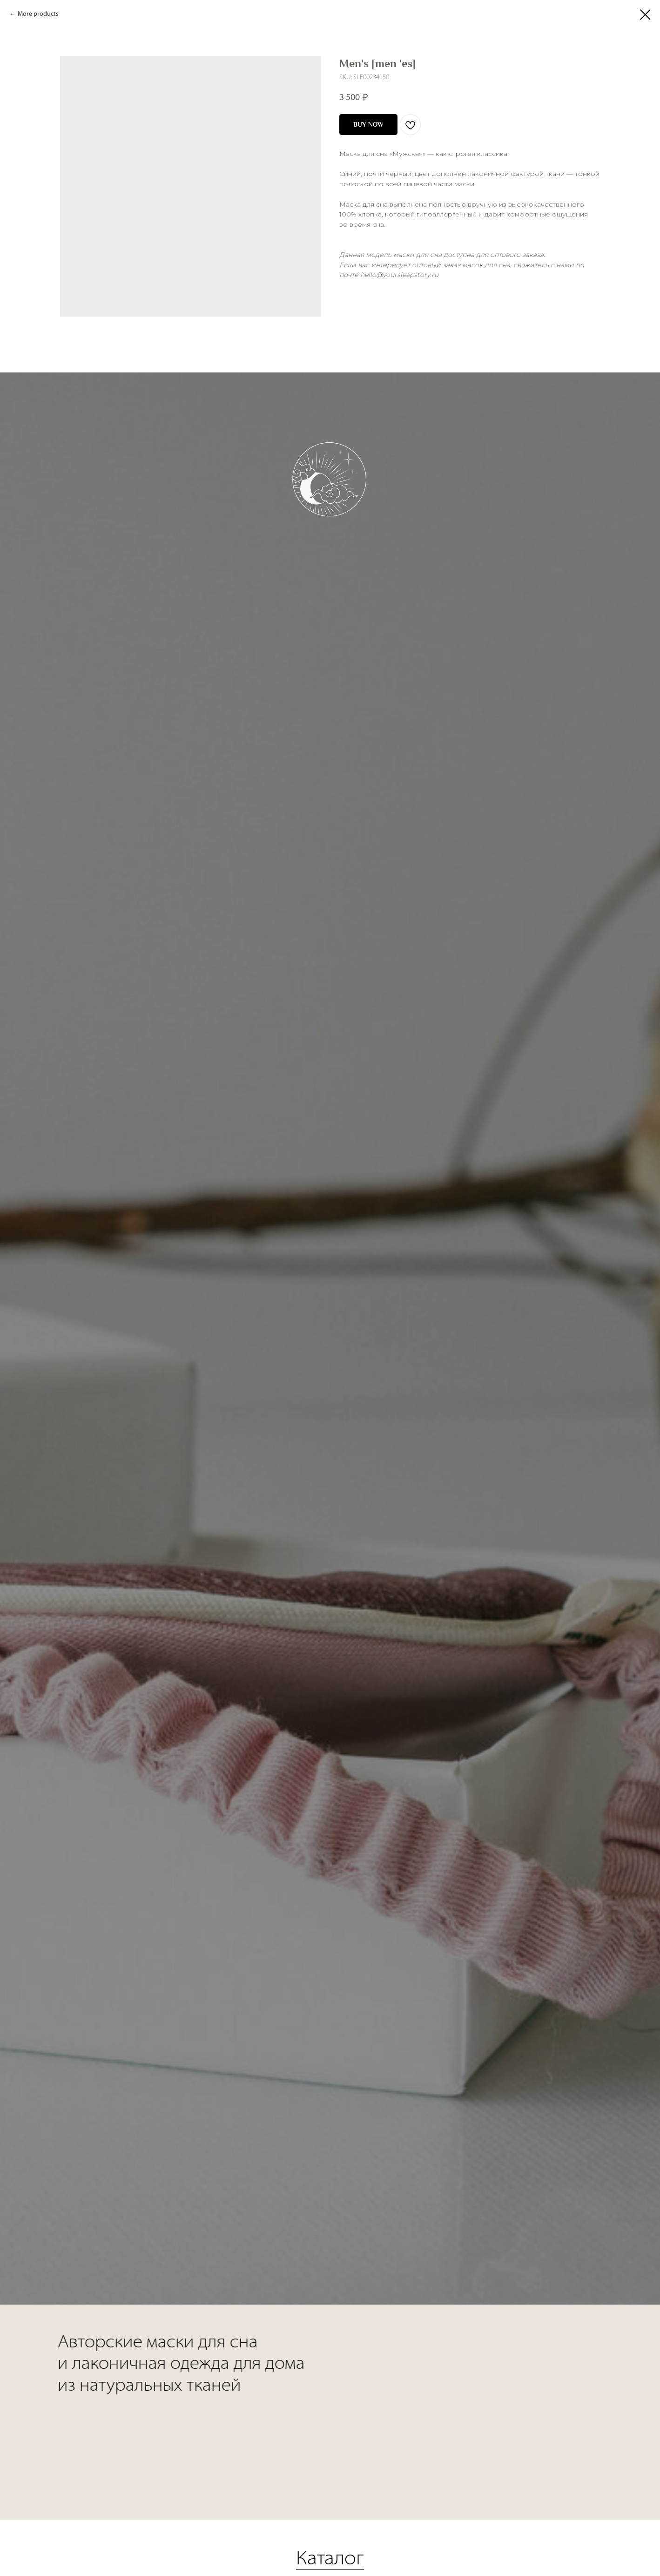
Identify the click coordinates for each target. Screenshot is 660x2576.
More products (38, 14)
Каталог (330, 2523)
